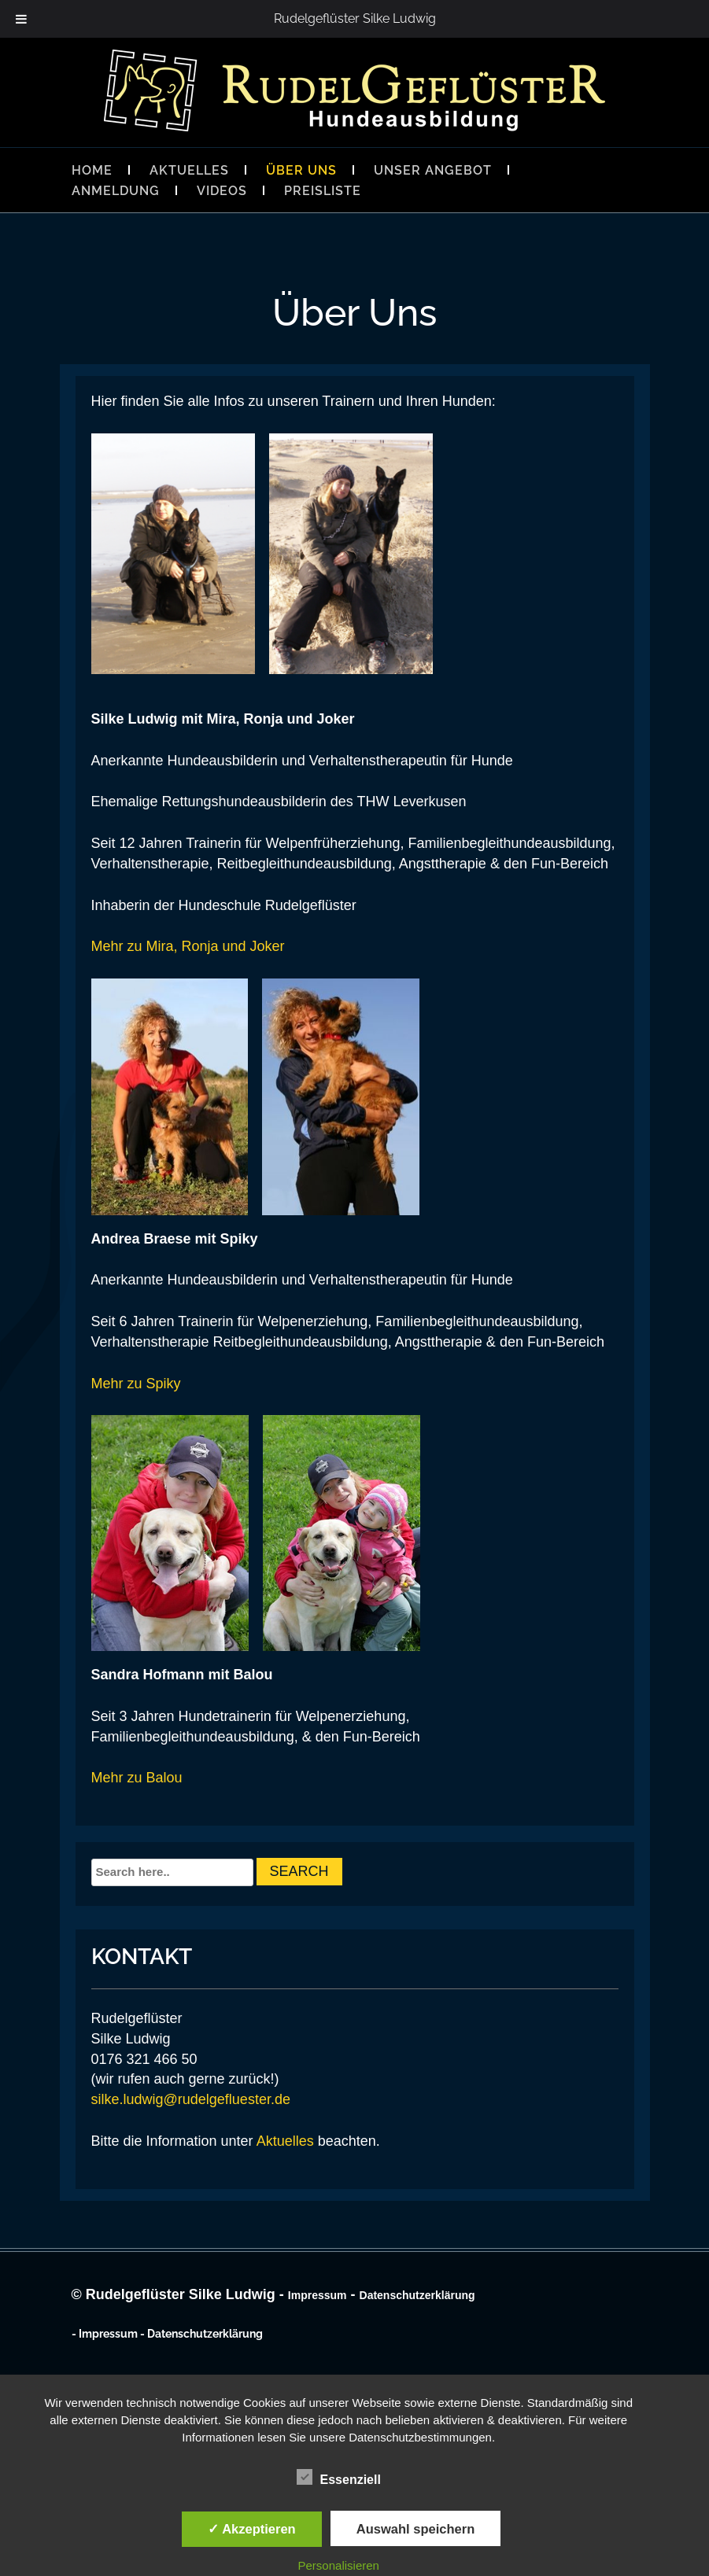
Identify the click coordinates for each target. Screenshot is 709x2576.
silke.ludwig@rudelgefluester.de (190, 2099)
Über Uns (301, 170)
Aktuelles (189, 170)
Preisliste (322, 190)
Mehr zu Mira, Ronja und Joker (188, 946)
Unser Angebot (433, 170)
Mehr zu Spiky (136, 1383)
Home (92, 170)
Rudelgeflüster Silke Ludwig (355, 18)
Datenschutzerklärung (417, 2295)
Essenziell (339, 2477)
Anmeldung (116, 190)
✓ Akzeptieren (252, 2529)
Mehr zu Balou (137, 1778)
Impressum (317, 2295)
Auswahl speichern (415, 2529)
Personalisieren (338, 2565)
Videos (222, 190)
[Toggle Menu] (21, 19)
